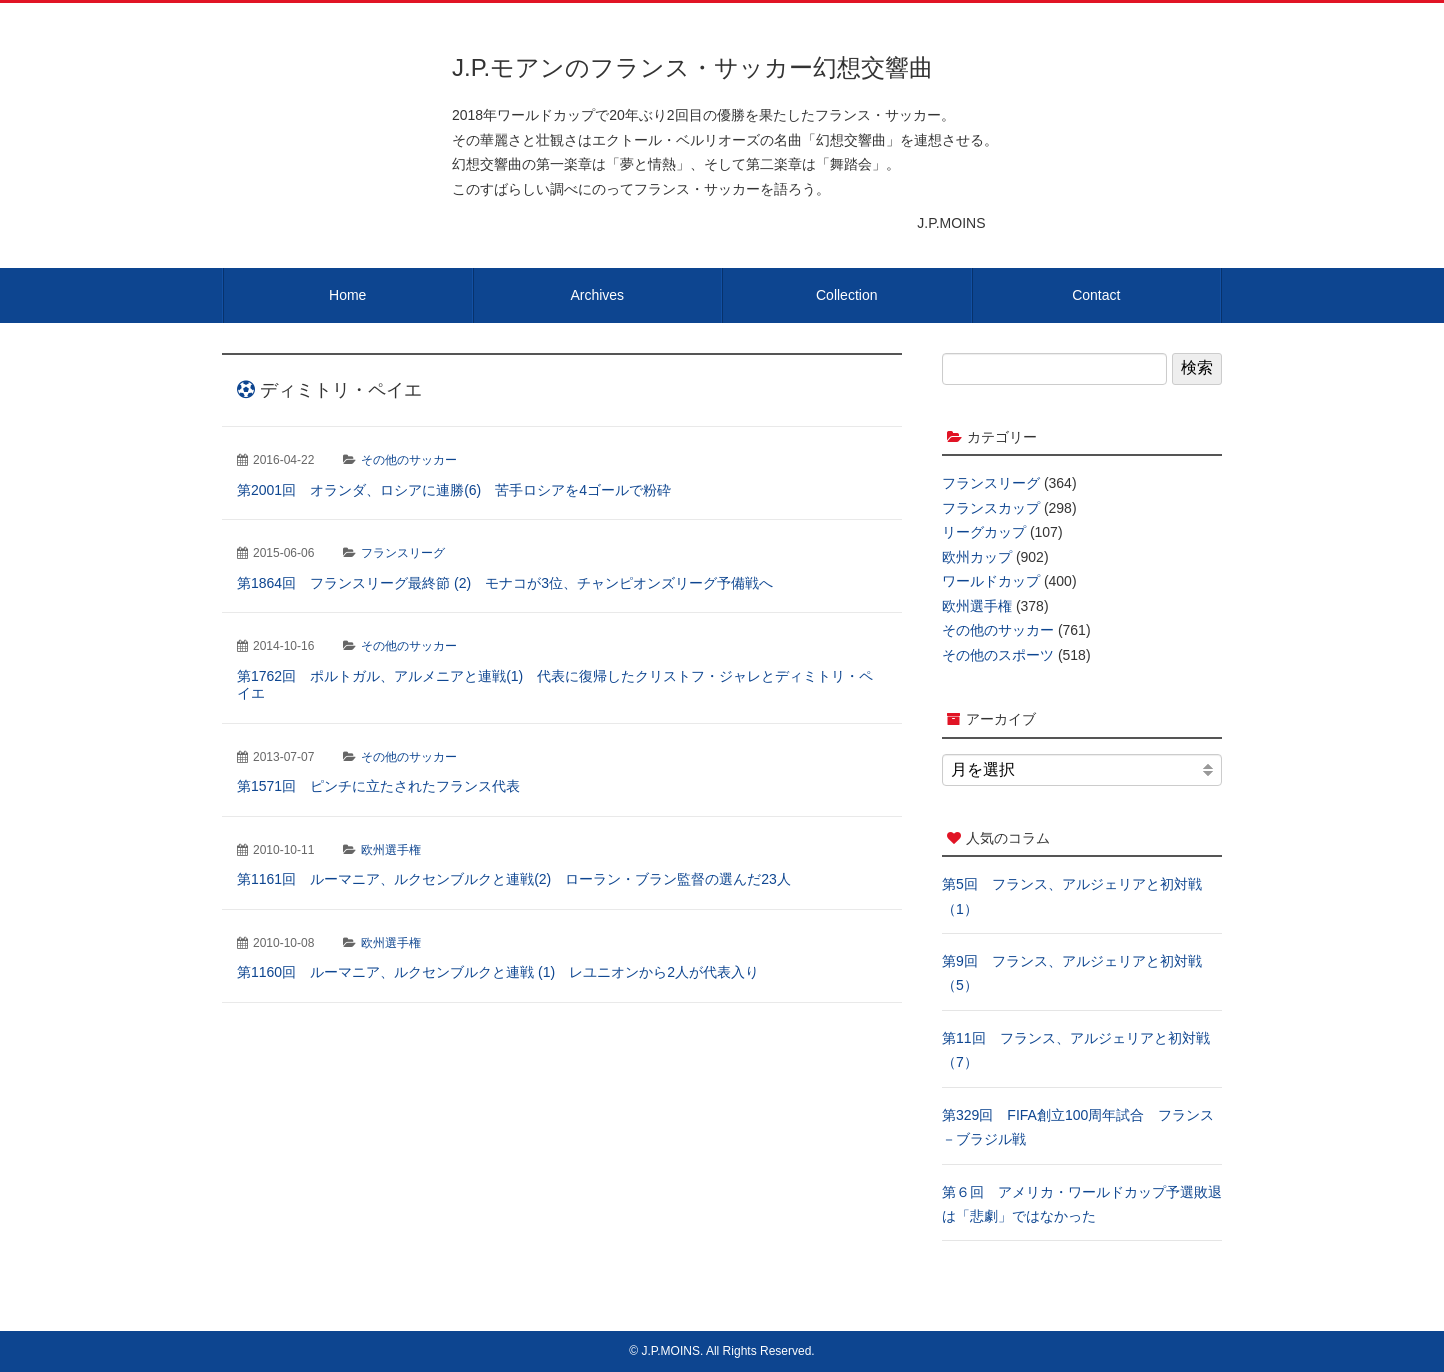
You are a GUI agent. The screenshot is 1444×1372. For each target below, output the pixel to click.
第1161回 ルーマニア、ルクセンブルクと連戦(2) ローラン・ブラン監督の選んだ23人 (514, 879)
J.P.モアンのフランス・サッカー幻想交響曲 (692, 67)
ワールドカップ (991, 581)
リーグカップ (984, 532)
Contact (1096, 295)
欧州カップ (977, 557)
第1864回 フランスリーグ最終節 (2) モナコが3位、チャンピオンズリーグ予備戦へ (505, 583)
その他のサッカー (409, 460)
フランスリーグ (403, 553)
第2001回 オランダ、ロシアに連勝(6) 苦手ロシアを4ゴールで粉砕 (454, 490)
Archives (597, 295)
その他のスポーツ (998, 655)
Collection (846, 295)
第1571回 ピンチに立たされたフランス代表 (378, 786)
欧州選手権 (391, 850)
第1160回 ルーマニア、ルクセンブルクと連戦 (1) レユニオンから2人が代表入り (498, 972)
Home (347, 295)
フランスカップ (991, 508)
